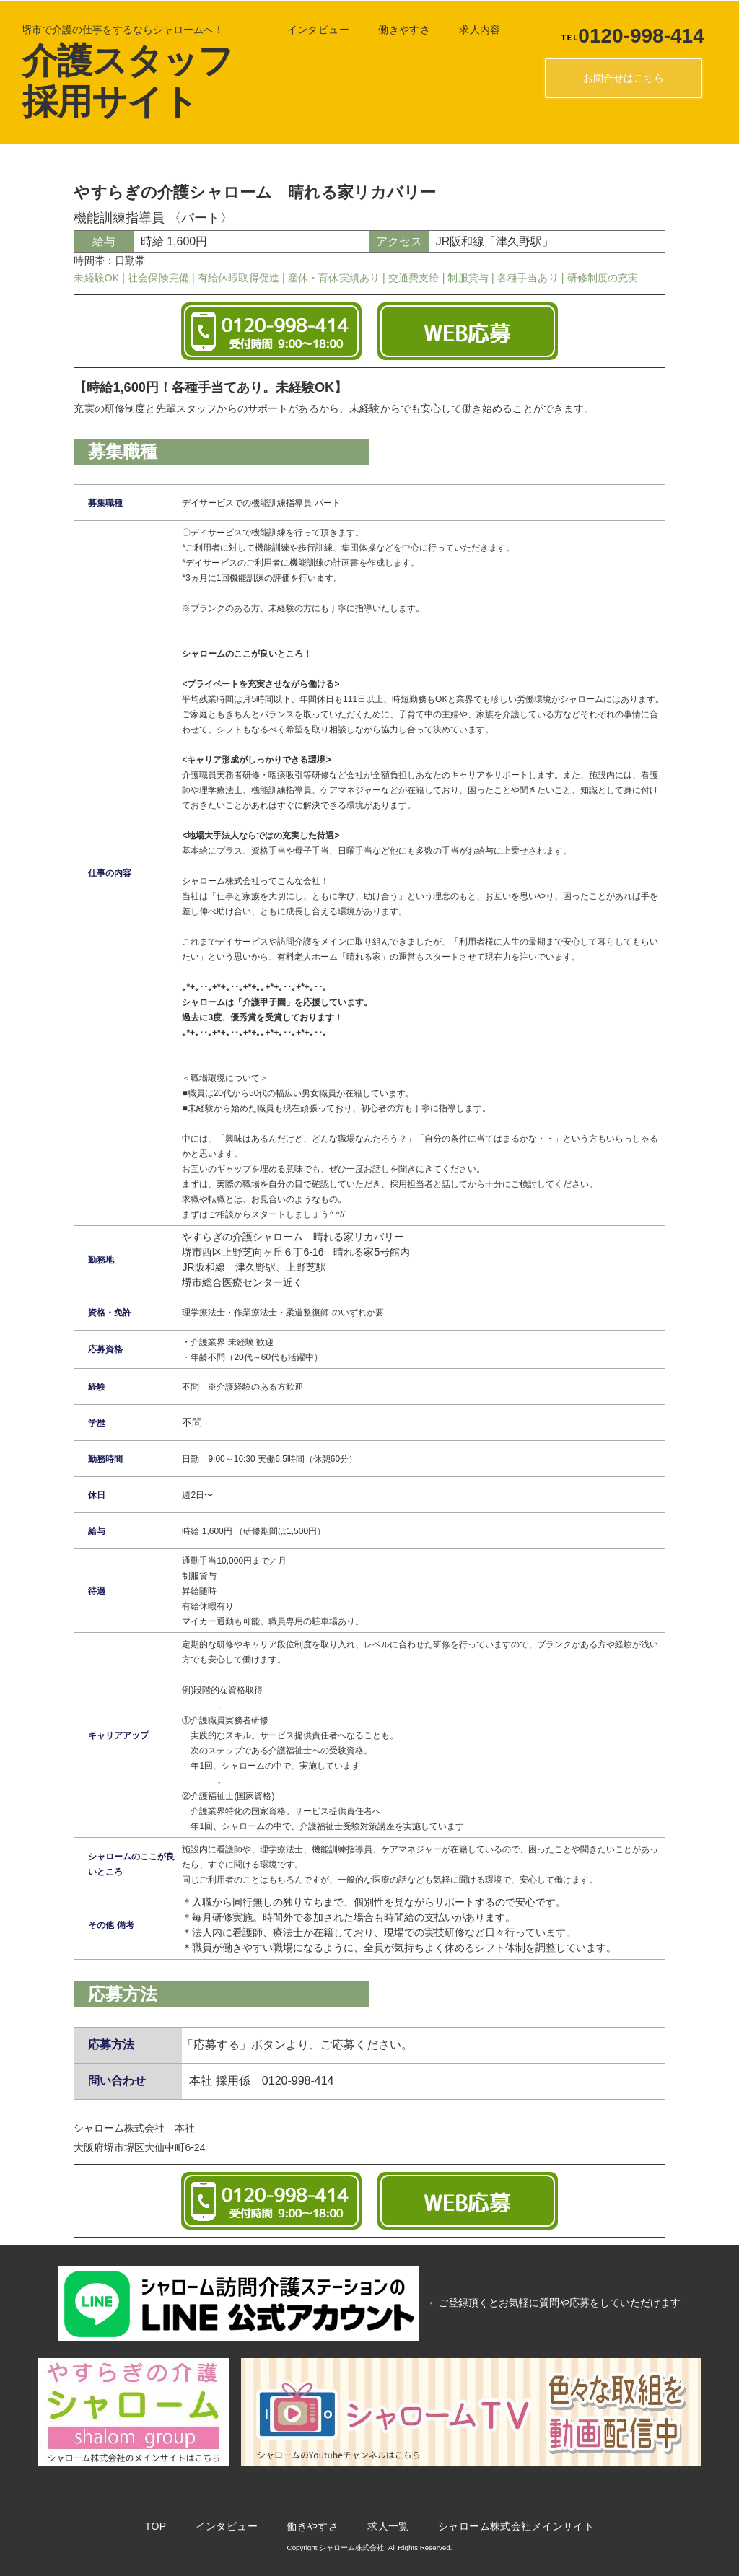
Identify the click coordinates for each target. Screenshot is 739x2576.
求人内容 (470, 29)
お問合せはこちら (614, 78)
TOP (146, 2525)
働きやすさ (395, 29)
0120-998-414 (622, 36)
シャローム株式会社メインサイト (507, 2525)
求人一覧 (379, 2525)
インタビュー (309, 29)
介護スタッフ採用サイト (118, 80)
